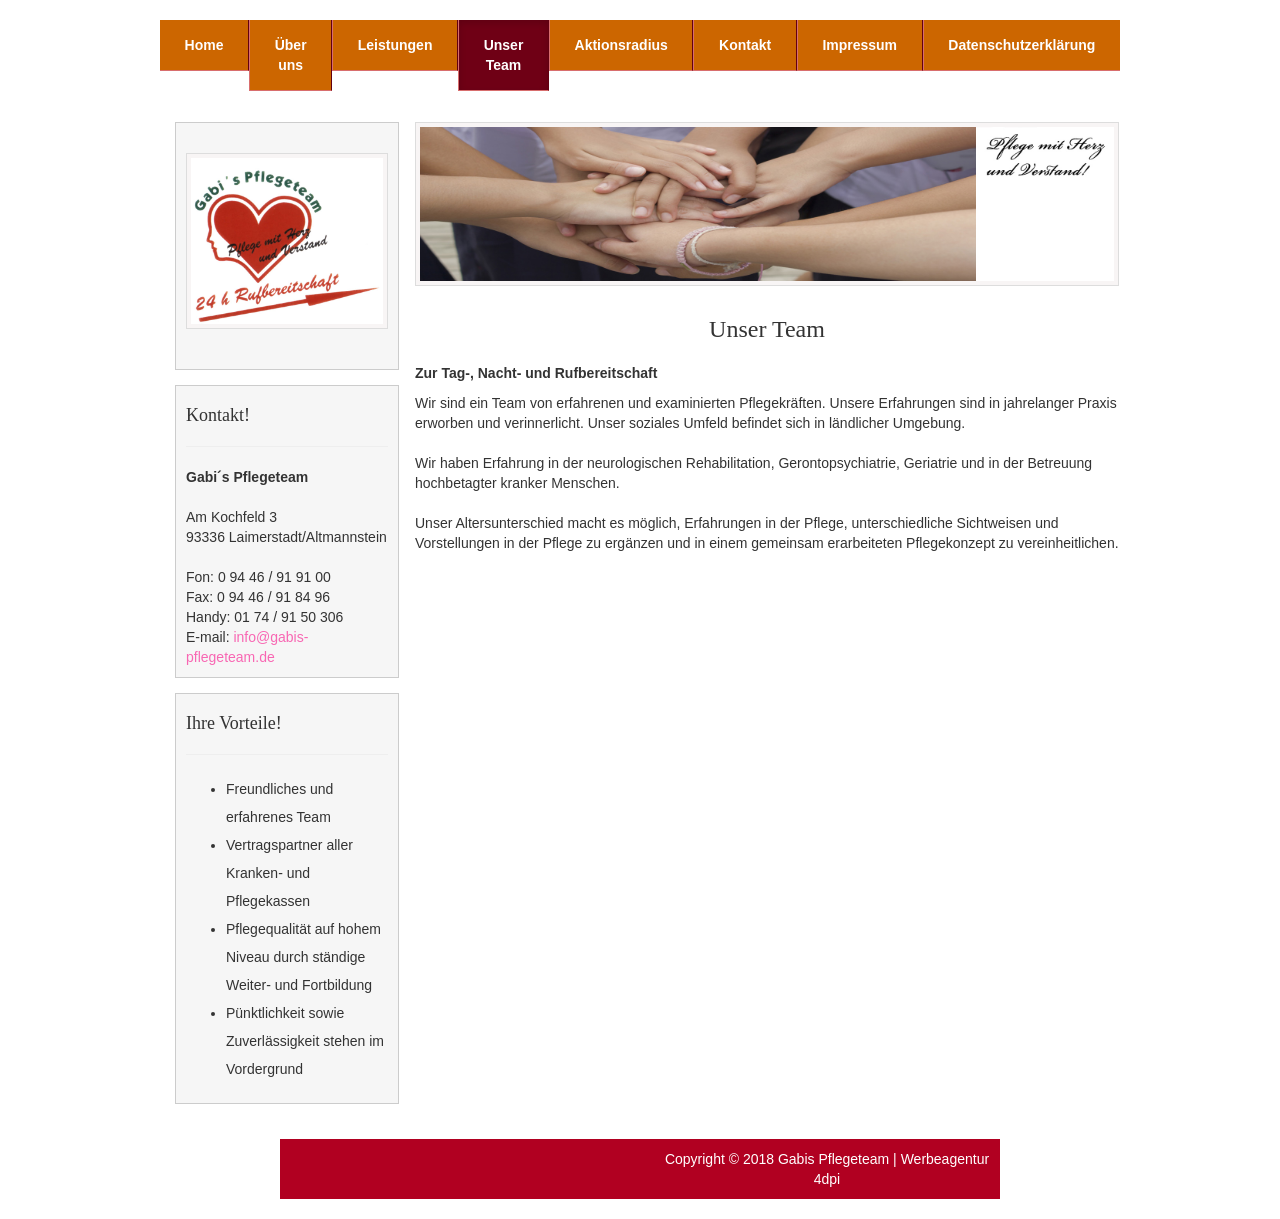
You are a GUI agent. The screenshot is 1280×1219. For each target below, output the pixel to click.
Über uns (291, 55)
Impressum (859, 45)
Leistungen (395, 45)
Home (204, 45)
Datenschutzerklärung (1021, 45)
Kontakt (745, 45)
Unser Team (504, 55)
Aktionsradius (621, 45)
